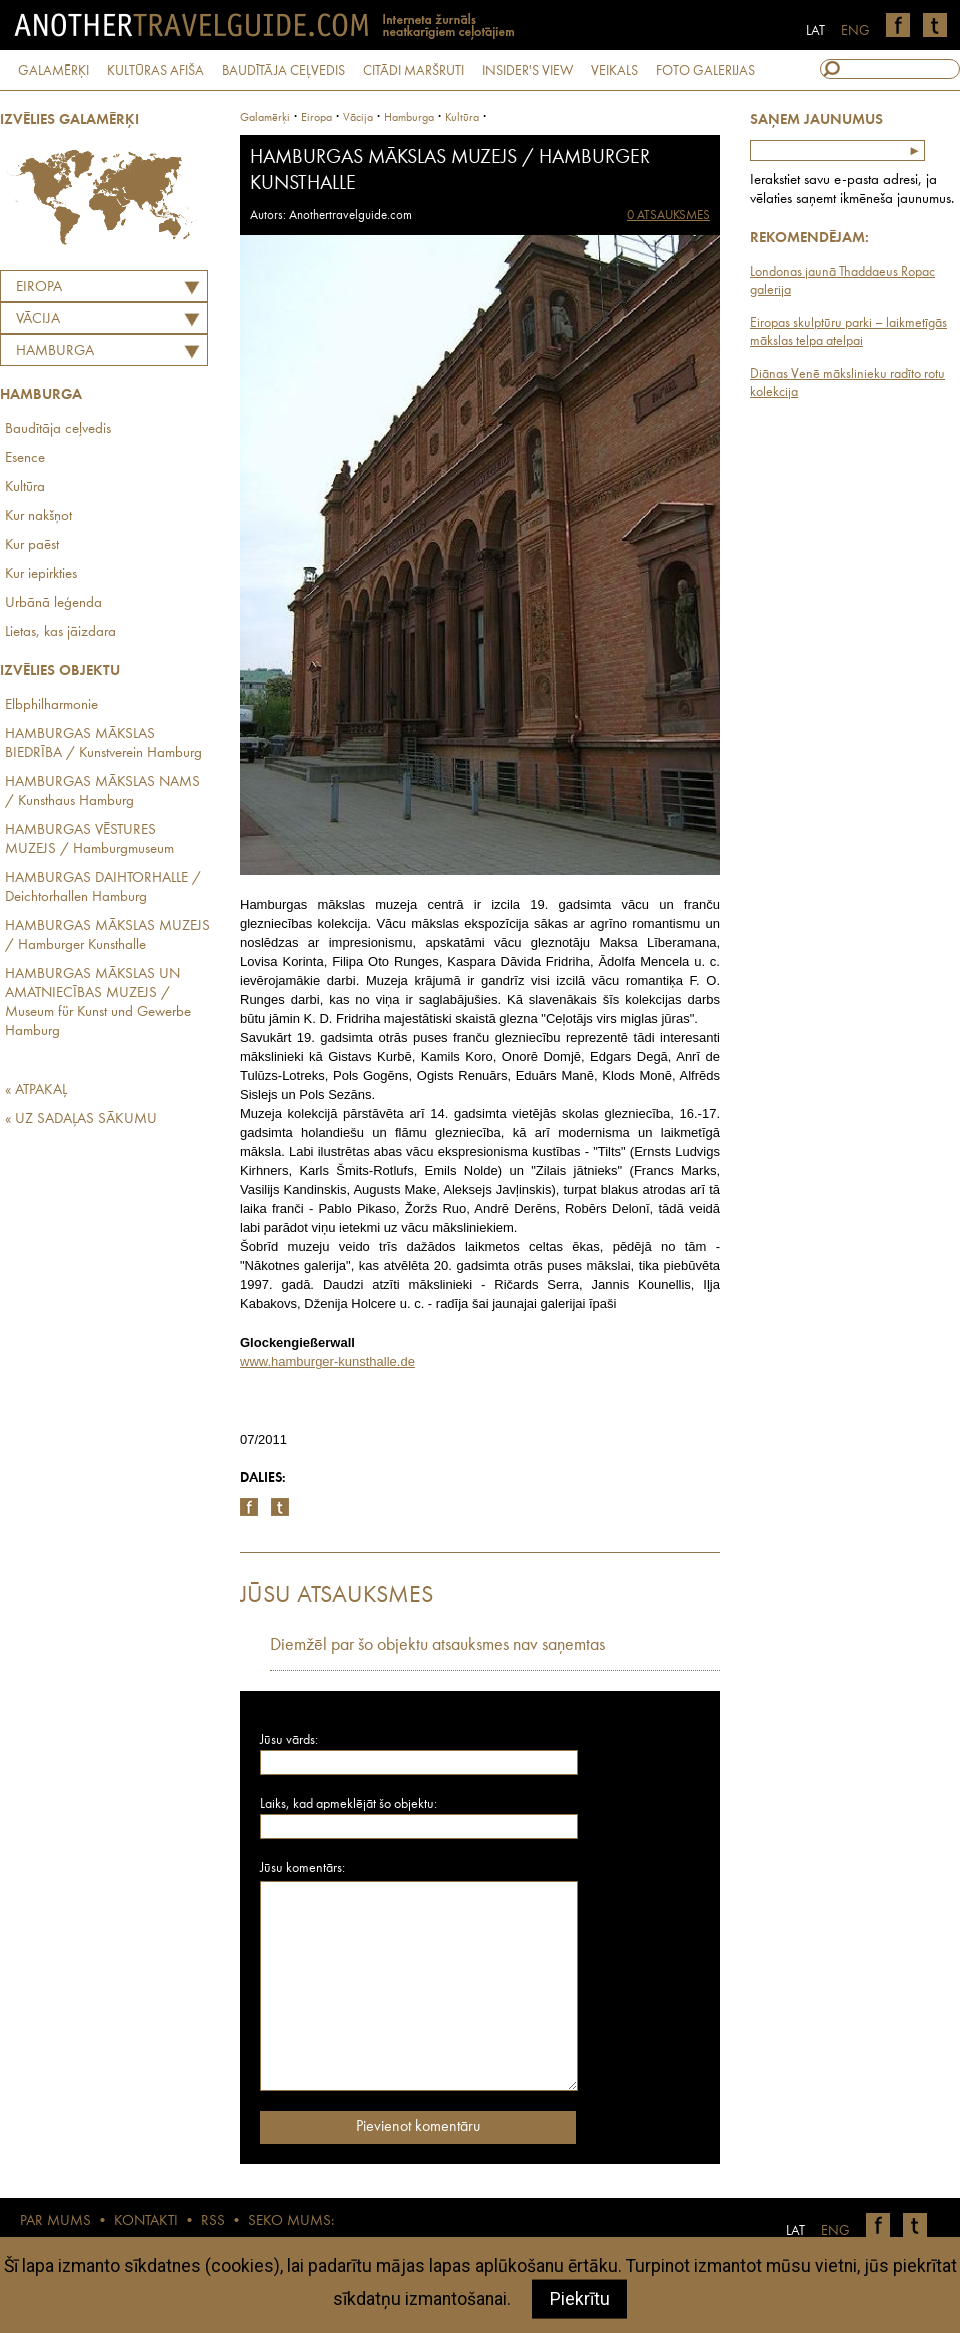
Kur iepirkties (41, 574)
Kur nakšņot (38, 516)
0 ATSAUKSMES (668, 215)
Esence (25, 458)
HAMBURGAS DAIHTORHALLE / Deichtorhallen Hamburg (103, 888)
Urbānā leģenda (53, 603)
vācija (358, 118)
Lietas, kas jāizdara (60, 632)
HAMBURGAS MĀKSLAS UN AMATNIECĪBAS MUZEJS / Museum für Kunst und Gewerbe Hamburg (98, 1003)
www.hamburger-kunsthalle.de (327, 1361)
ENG (855, 31)
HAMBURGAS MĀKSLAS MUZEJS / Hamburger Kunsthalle (107, 936)
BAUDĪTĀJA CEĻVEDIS (283, 71)
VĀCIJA (38, 319)
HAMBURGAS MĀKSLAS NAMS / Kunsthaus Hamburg (102, 792)
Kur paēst (32, 545)
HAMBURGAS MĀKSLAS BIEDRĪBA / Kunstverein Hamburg (103, 744)
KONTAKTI (146, 2221)
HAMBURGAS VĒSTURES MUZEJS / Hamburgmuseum (89, 840)
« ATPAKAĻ (36, 1090)
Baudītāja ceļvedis (58, 429)
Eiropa (39, 287)
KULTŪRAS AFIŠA (155, 71)
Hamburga (55, 351)
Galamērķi (265, 118)
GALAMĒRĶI (53, 71)
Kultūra (25, 487)
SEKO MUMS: (291, 2221)
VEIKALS (614, 71)
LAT (815, 31)
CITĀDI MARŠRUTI (413, 71)
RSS (213, 2221)
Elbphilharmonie (51, 705)
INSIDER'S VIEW (527, 71)
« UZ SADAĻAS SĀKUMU (81, 1119)
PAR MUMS (55, 2221)
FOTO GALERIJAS (705, 71)
